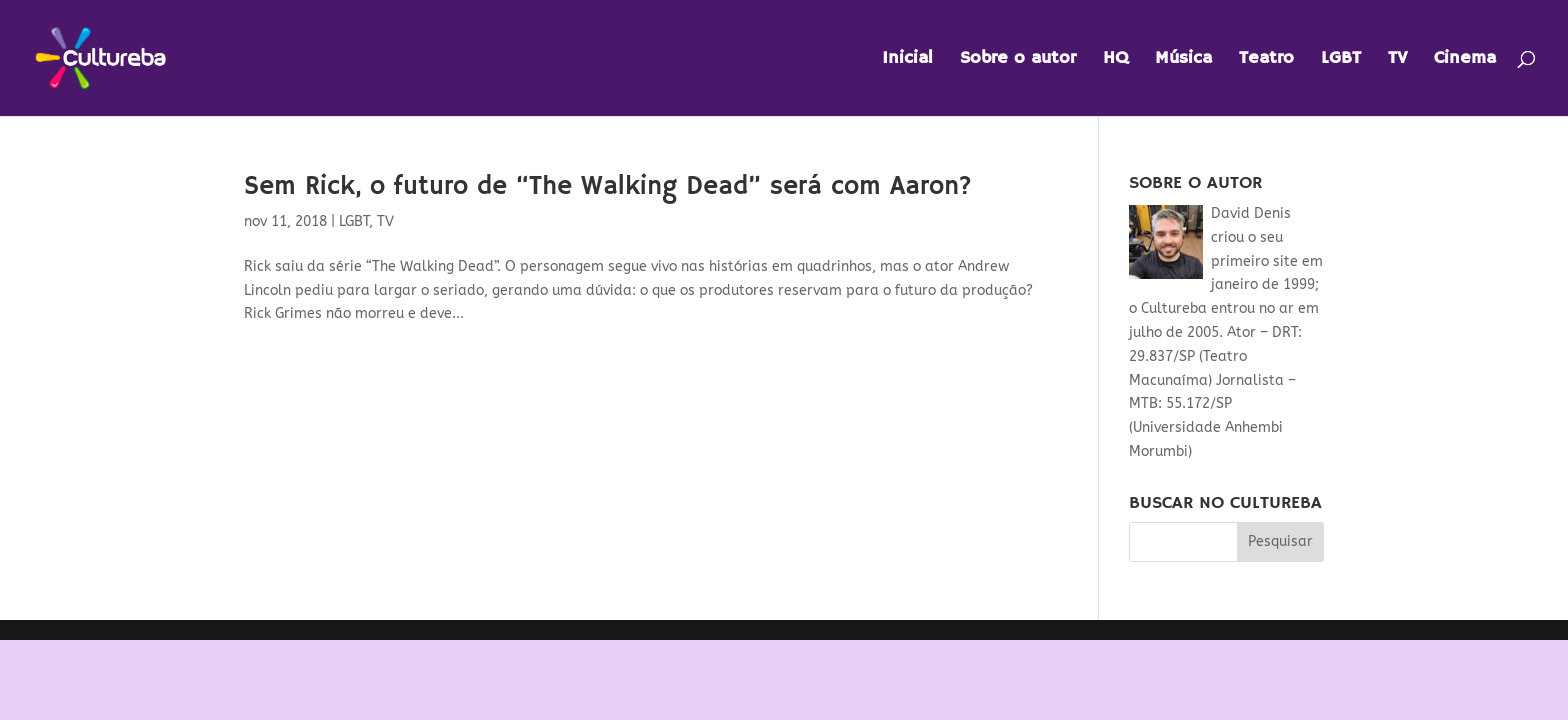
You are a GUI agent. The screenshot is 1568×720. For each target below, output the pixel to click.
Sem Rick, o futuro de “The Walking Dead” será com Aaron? (608, 187)
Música (1183, 60)
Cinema (1465, 60)
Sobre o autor (1018, 60)
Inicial (907, 60)
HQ (1115, 60)
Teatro (1266, 60)
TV (1397, 60)
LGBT (1341, 60)
